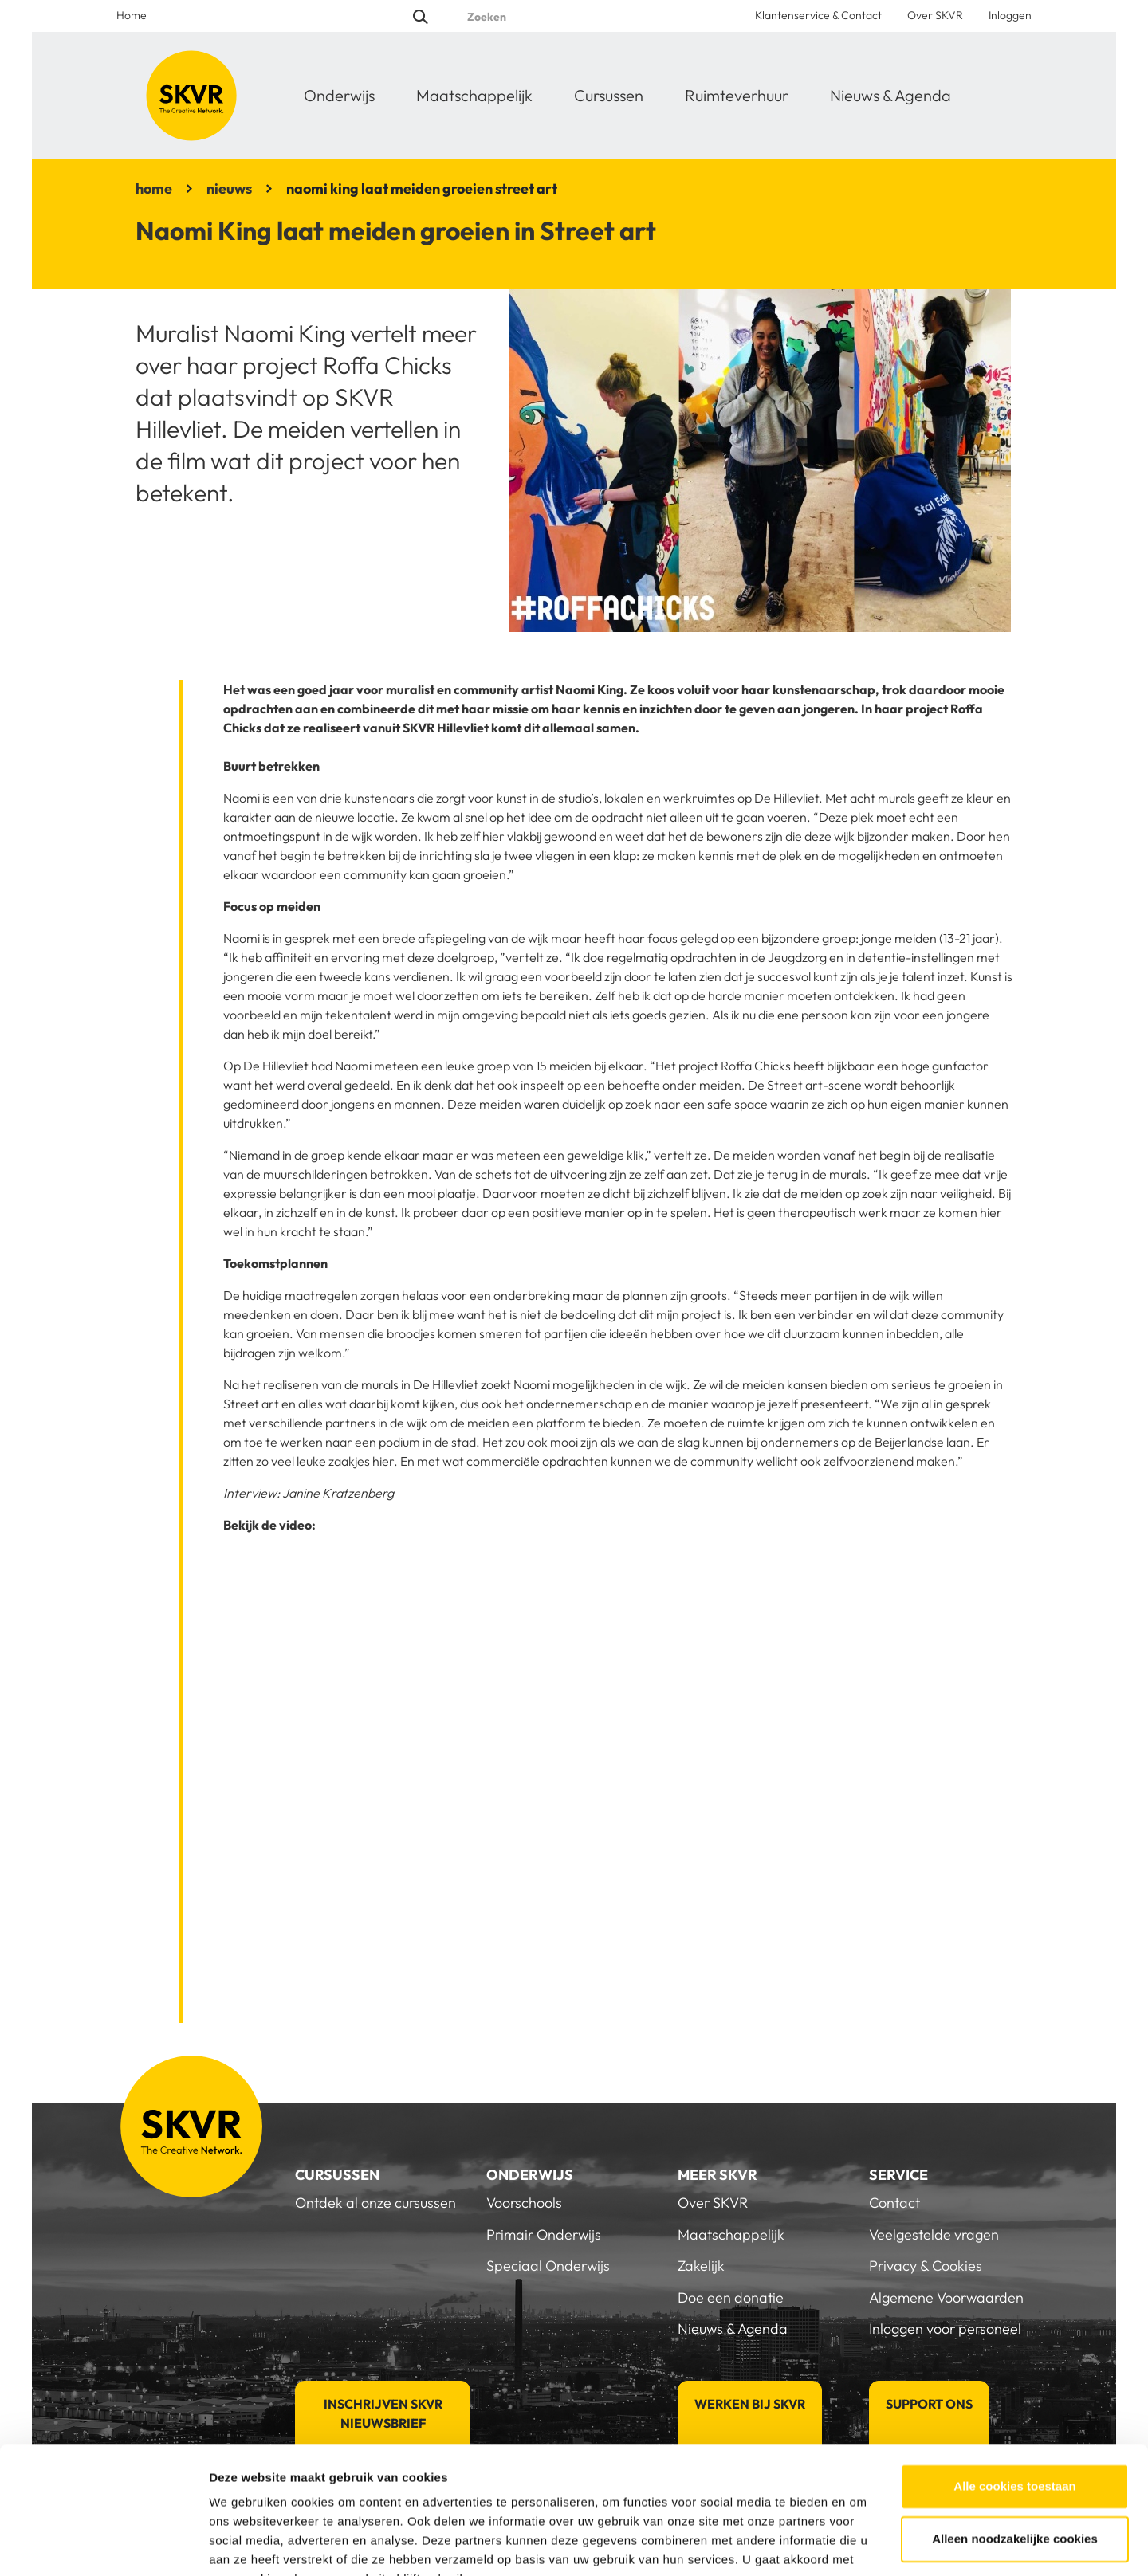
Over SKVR (935, 15)
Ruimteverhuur (736, 95)
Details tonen (247, 2544)
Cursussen (608, 95)
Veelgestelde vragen (934, 2234)
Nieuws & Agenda (890, 95)
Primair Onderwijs (543, 2234)
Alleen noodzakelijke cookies (1015, 2460)
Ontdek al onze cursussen (375, 2202)
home (154, 188)
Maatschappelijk (474, 95)
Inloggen (1010, 15)
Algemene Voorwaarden (946, 2297)
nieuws (229, 188)
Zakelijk (701, 2265)
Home (131, 15)
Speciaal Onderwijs (548, 2265)
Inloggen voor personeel (945, 2328)
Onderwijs (339, 95)
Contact (894, 2202)
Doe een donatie (731, 2297)
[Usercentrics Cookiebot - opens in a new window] (103, 2545)
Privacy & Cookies (925, 2265)
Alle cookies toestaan (1014, 2408)
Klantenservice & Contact (818, 15)
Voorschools (524, 2202)
